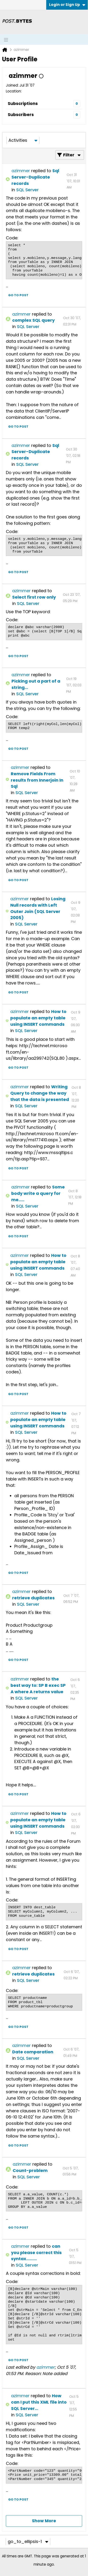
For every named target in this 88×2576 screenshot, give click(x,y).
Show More (44, 2521)
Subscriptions (23, 103)
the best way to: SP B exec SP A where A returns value (38, 1685)
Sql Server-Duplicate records (35, 177)
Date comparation (32, 2052)
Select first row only (34, 597)
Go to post (18, 295)
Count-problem (30, 2170)
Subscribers (21, 114)
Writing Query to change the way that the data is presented (39, 1093)
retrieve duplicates (33, 1598)
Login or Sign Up (67, 4)
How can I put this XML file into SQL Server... (39, 2402)
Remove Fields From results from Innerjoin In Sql (37, 780)
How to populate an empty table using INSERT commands (38, 1018)
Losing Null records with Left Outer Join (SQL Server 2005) (37, 908)
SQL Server (27, 190)
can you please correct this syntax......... (36, 2252)
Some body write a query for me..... (38, 1193)
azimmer (20, 171)
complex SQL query (33, 320)
